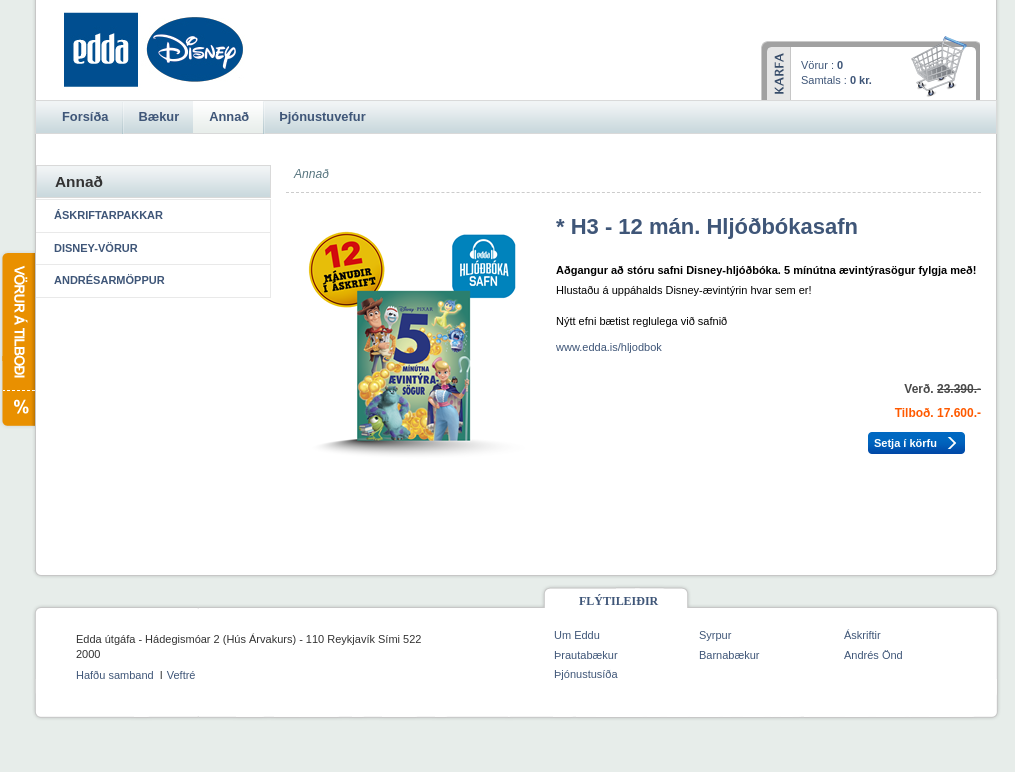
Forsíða (85, 116)
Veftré (181, 675)
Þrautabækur (586, 655)
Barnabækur (729, 655)
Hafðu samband (115, 675)
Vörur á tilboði (17, 339)
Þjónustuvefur (322, 116)
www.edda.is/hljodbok (609, 347)
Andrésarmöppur (109, 280)
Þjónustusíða (586, 674)
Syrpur (715, 635)
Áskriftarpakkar (108, 215)
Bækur (158, 116)
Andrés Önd (873, 655)
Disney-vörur (96, 248)
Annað (229, 116)
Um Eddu (577, 635)
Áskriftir (862, 635)
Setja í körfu (905, 443)
